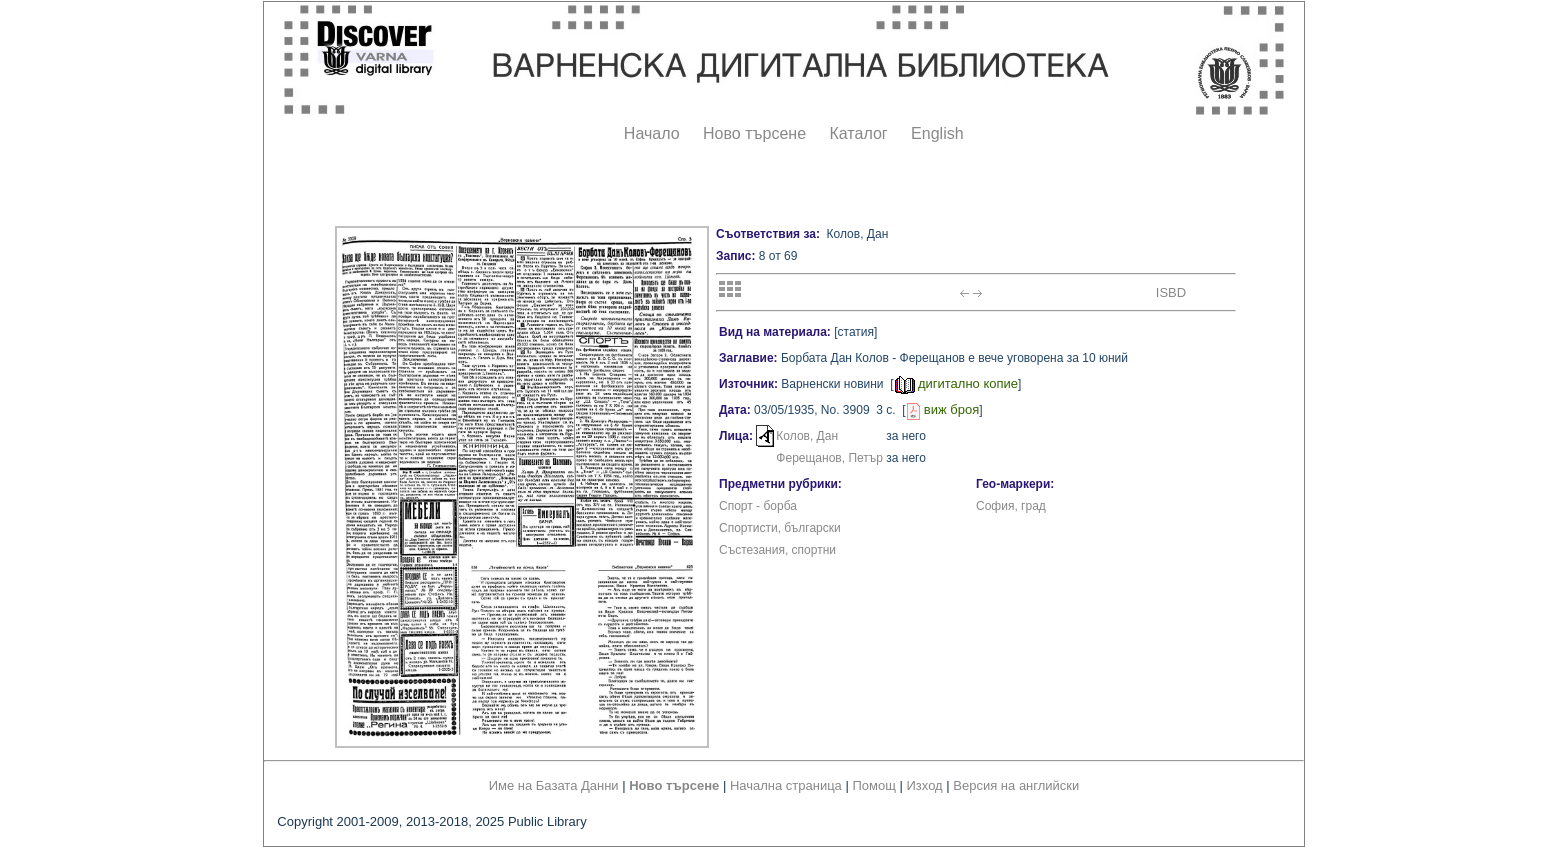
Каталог (858, 133)
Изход (925, 785)
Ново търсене (754, 133)
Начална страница (786, 785)
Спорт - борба (758, 506)
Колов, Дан (807, 436)
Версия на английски (1016, 785)
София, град (1011, 506)
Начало (652, 133)
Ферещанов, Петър (829, 458)
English (937, 133)
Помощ (873, 785)
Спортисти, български (780, 528)
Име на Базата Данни (554, 785)
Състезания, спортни (777, 550)
